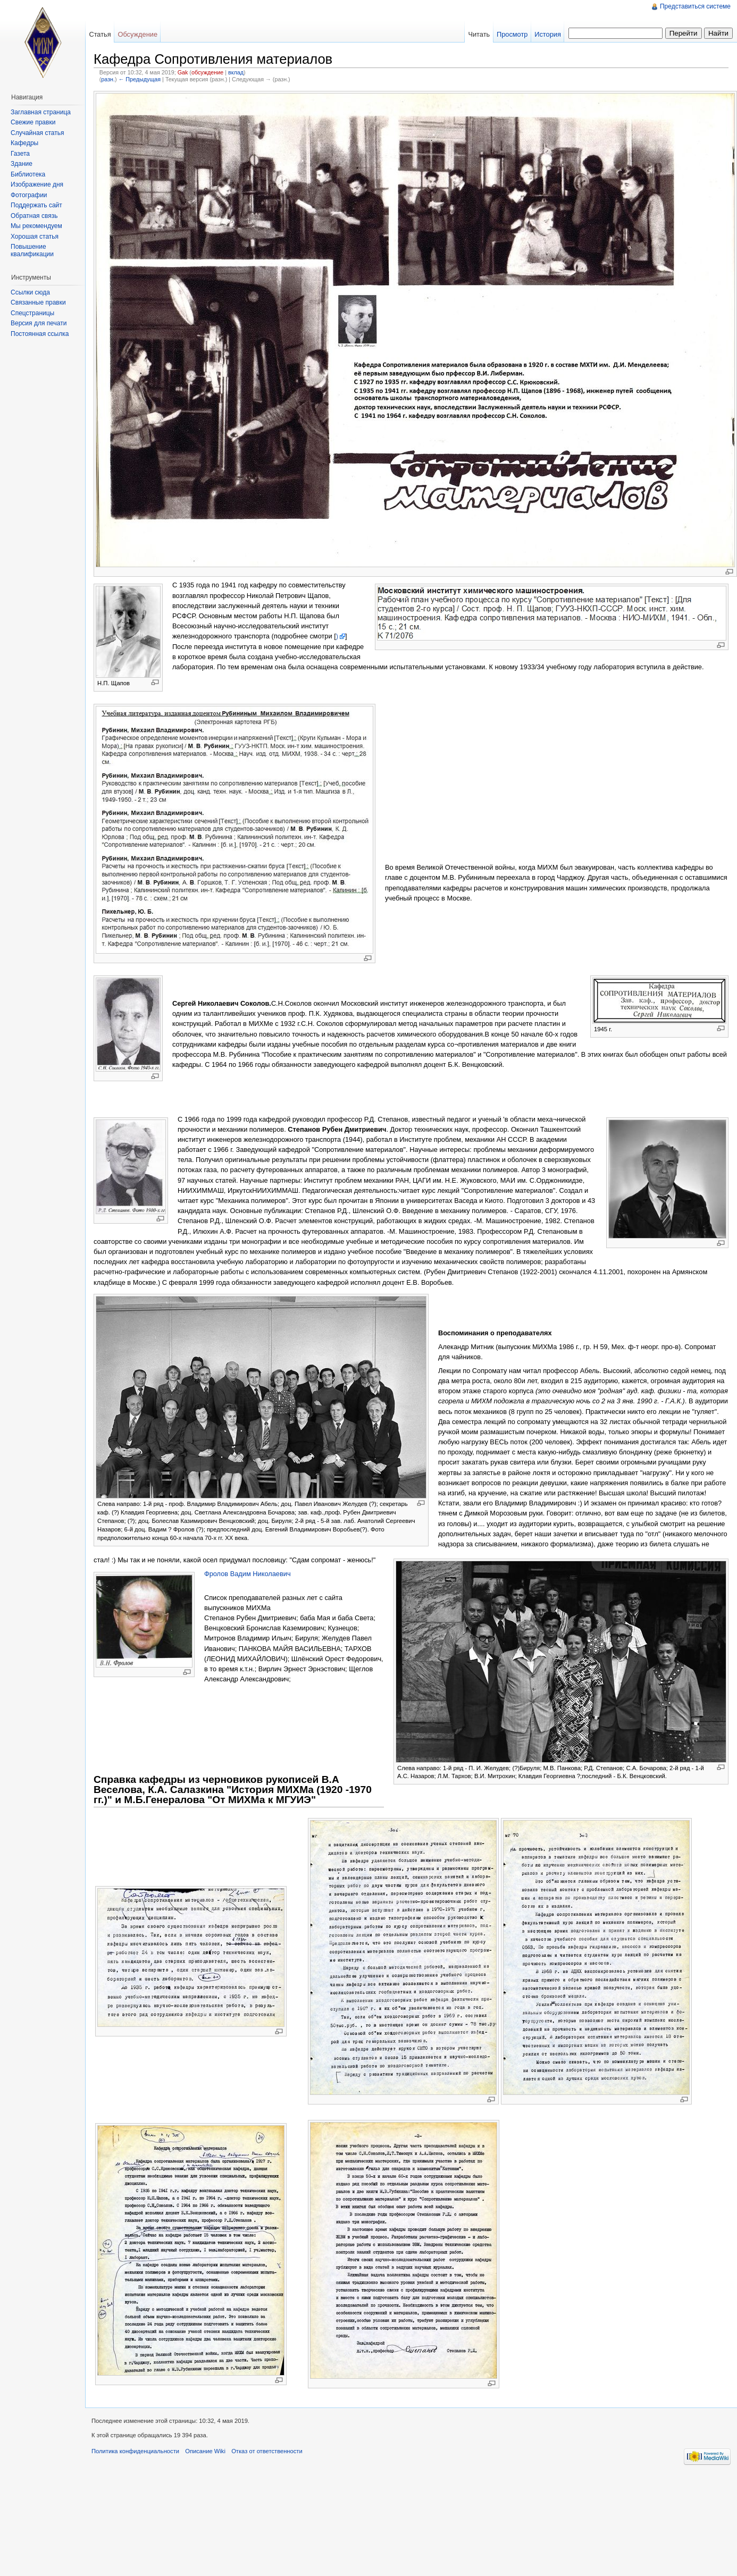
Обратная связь (34, 216)
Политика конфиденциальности (135, 2451)
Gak (183, 72)
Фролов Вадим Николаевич (247, 1574)
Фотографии (29, 195)
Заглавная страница (41, 112)
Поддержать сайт (36, 205)
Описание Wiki (205, 2451)
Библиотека (28, 174)
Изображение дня (37, 184)
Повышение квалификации (32, 250)
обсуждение (207, 72)
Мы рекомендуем (36, 226)
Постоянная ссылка (40, 334)
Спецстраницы (32, 313)
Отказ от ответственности (267, 2451)
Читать (479, 34)
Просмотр (512, 34)
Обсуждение (137, 34)
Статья (100, 34)
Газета (20, 153)
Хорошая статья (34, 236)
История (547, 34)
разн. (108, 79)
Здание (21, 163)
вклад (236, 72)
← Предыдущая (140, 79)
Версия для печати (38, 323)
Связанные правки (38, 302)
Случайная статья (37, 133)
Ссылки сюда (30, 292)
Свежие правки (33, 122)
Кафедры (24, 143)
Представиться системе (695, 6)
